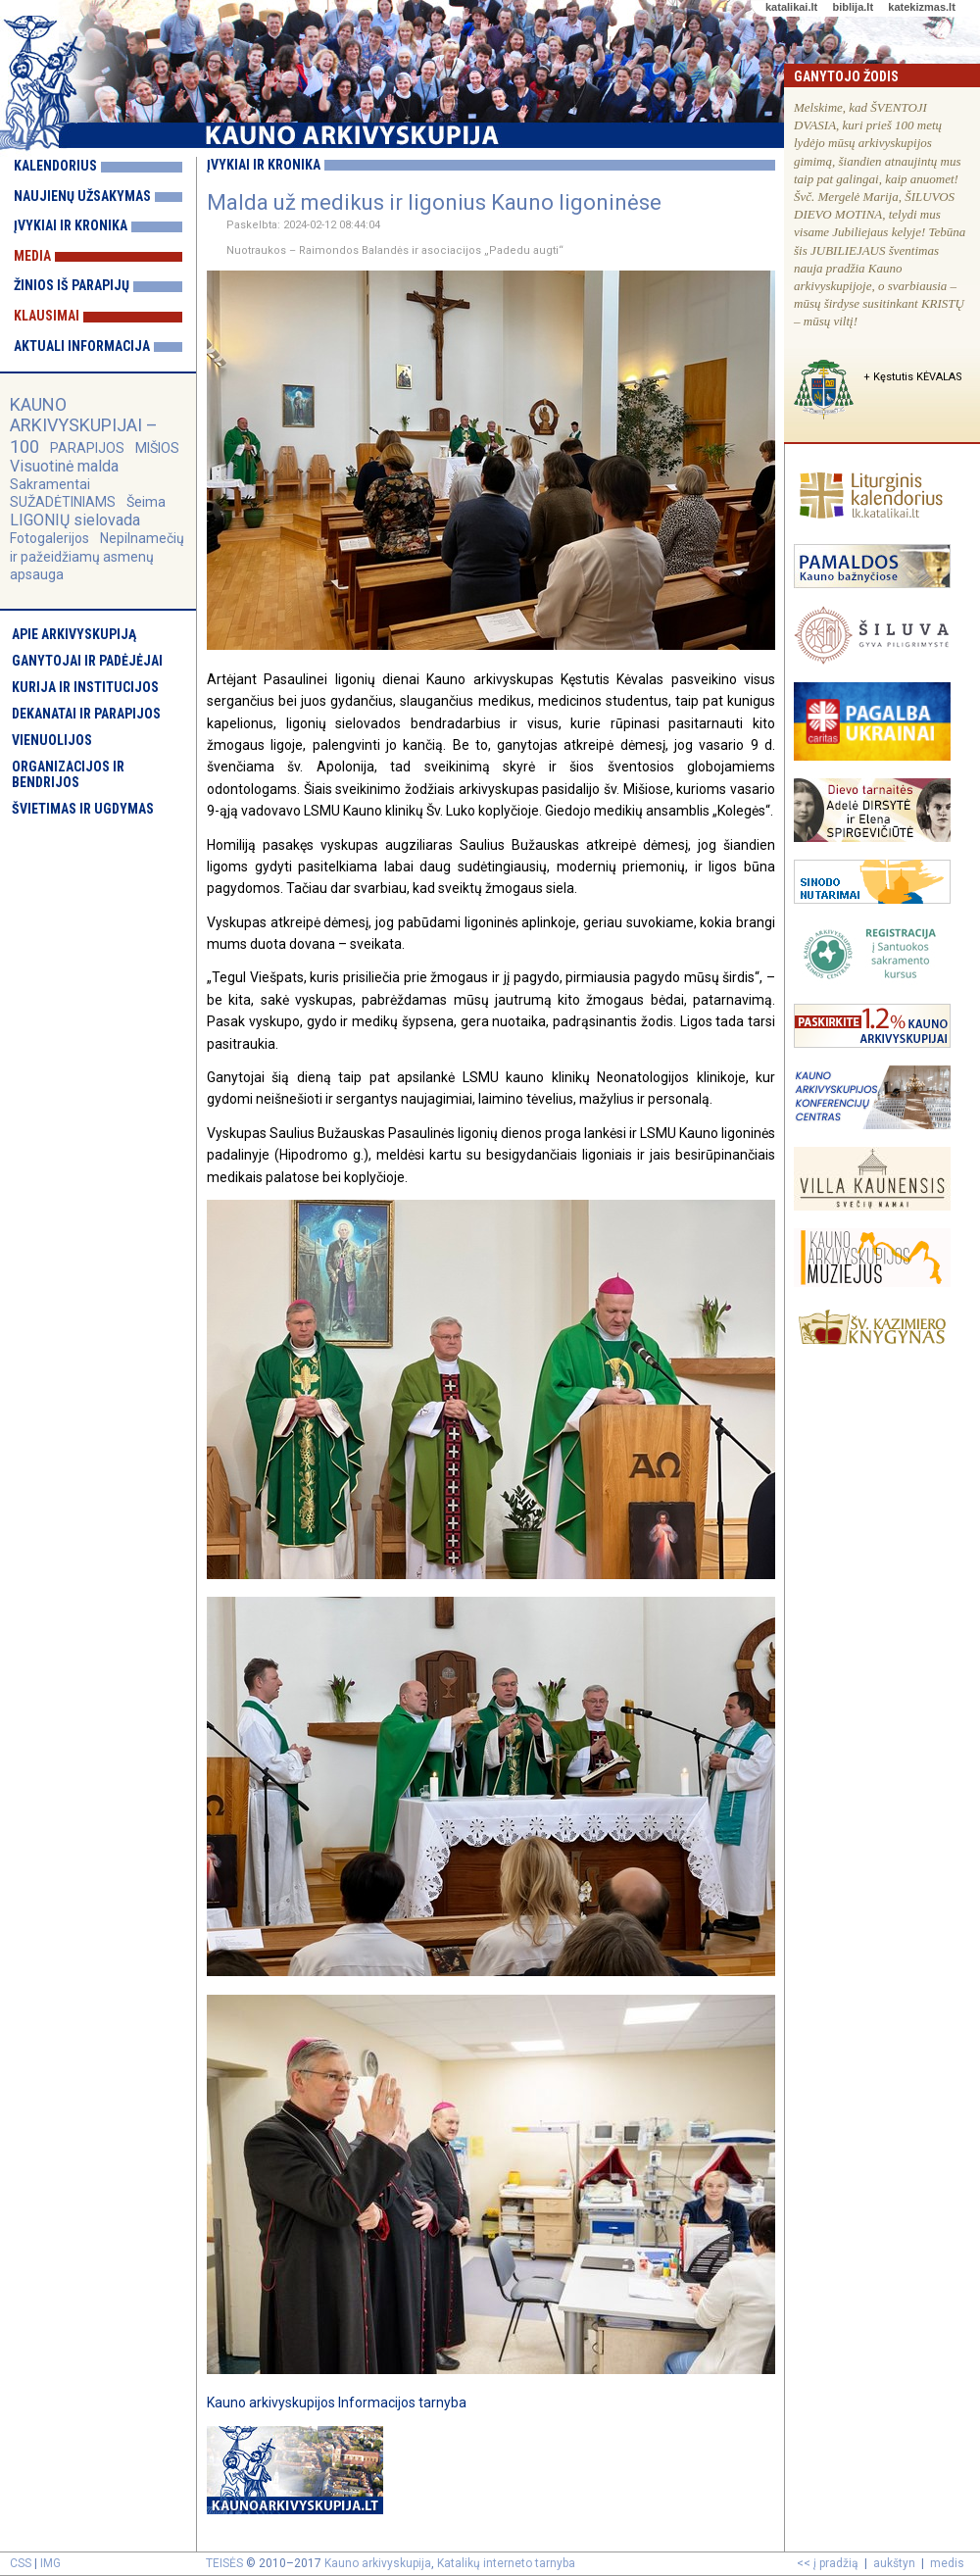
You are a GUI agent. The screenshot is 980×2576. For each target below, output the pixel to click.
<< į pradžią (827, 2563)
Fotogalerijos (49, 538)
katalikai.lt (791, 7)
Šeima (146, 502)
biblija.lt (852, 7)
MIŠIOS (157, 448)
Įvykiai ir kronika (70, 225)
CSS (20, 2563)
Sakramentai (50, 484)
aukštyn (894, 2563)
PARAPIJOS (87, 448)
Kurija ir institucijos (85, 687)
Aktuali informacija (82, 346)
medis (947, 2563)
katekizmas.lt (921, 7)
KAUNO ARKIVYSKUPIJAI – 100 (84, 425)
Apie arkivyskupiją (74, 634)
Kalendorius (55, 165)
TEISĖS (224, 2563)
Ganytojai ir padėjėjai (87, 661)
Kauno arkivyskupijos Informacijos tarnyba (336, 2402)
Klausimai (46, 315)
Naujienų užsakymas (82, 196)
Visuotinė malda (64, 466)
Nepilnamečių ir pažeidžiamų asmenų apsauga (97, 555)
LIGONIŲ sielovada (75, 520)
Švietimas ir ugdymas (83, 809)
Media (32, 256)
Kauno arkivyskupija (377, 2563)
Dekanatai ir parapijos (86, 713)
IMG (50, 2563)
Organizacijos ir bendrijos (68, 774)
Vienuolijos (52, 740)
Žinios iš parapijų (71, 285)
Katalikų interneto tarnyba (506, 2563)
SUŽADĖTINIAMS (63, 502)
